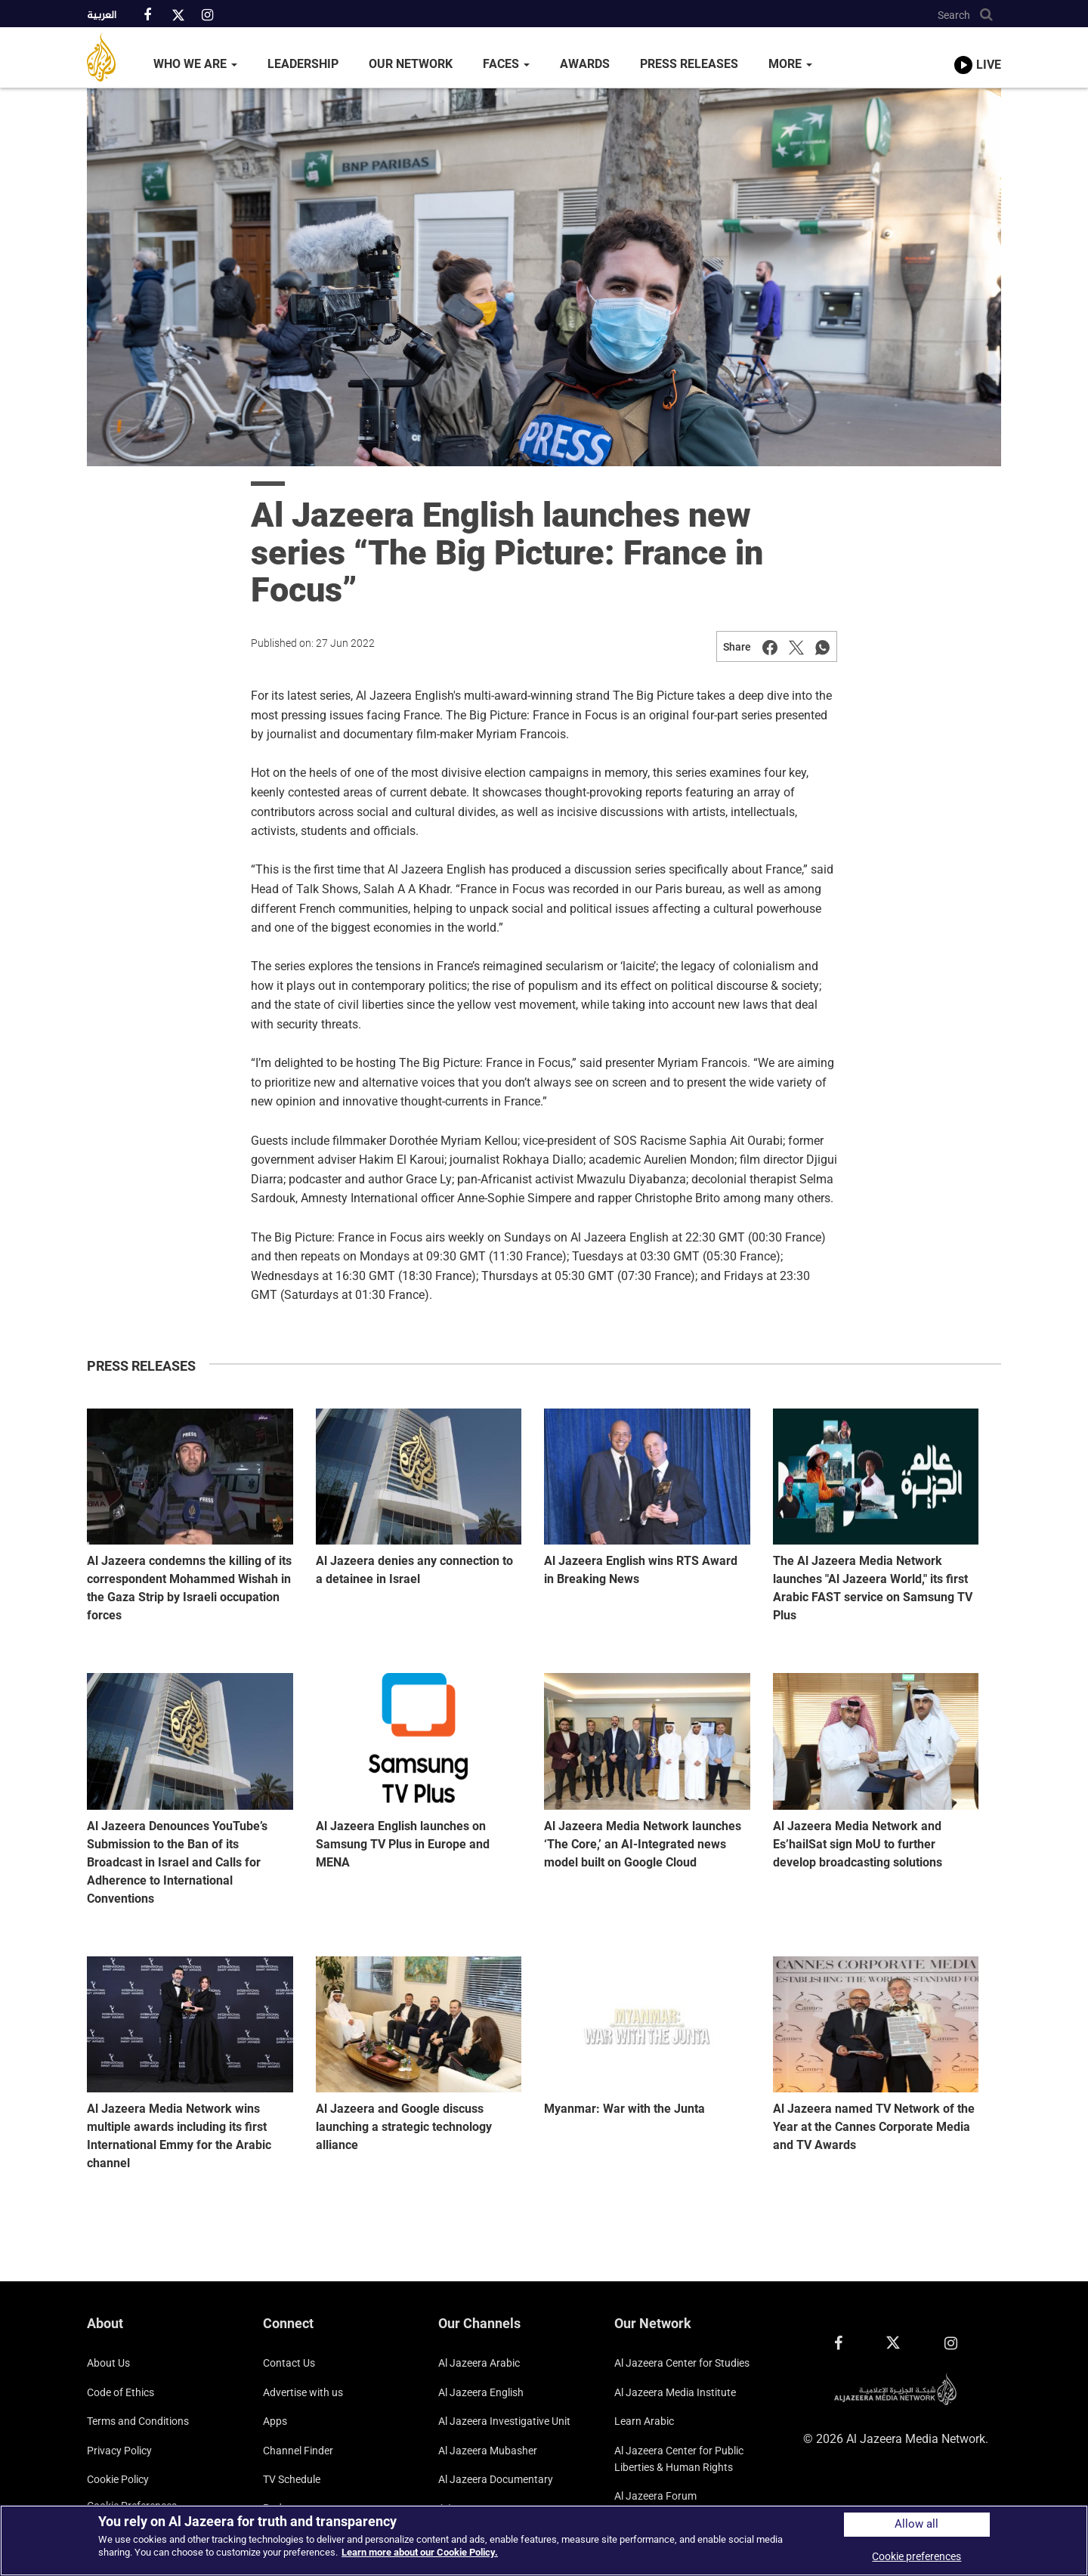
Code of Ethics (120, 2392)
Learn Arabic (644, 2421)
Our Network (411, 64)
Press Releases (689, 64)
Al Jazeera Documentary (495, 2479)
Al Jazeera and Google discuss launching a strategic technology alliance (404, 2126)
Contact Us (289, 2363)
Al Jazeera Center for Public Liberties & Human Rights (678, 2459)
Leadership (302, 64)
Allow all (916, 2524)
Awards (585, 64)
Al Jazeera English (481, 2392)
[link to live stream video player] (977, 50)
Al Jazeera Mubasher (487, 2451)
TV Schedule (291, 2479)
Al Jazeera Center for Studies (682, 2363)
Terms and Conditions (138, 2421)
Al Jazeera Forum (655, 2496)
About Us (108, 2363)
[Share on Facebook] (769, 647)
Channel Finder (298, 2451)
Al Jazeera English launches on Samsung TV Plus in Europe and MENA (403, 1844)
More (790, 64)
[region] (544, 2540)
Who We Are (195, 64)
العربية (101, 16)
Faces (506, 64)
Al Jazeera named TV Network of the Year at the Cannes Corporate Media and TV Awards (874, 2126)
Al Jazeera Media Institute (675, 2392)
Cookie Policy (118, 2479)
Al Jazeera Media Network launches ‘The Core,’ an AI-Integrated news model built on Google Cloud (642, 1844)
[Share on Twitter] (796, 647)
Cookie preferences (916, 2556)
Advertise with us (303, 2392)
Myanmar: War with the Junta (624, 2108)
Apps (275, 2421)
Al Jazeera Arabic (479, 2363)
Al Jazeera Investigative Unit (504, 2421)
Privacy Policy (119, 2451)
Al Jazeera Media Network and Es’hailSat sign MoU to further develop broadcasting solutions (857, 1844)
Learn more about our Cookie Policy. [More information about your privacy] (420, 2552)
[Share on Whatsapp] (822, 647)
